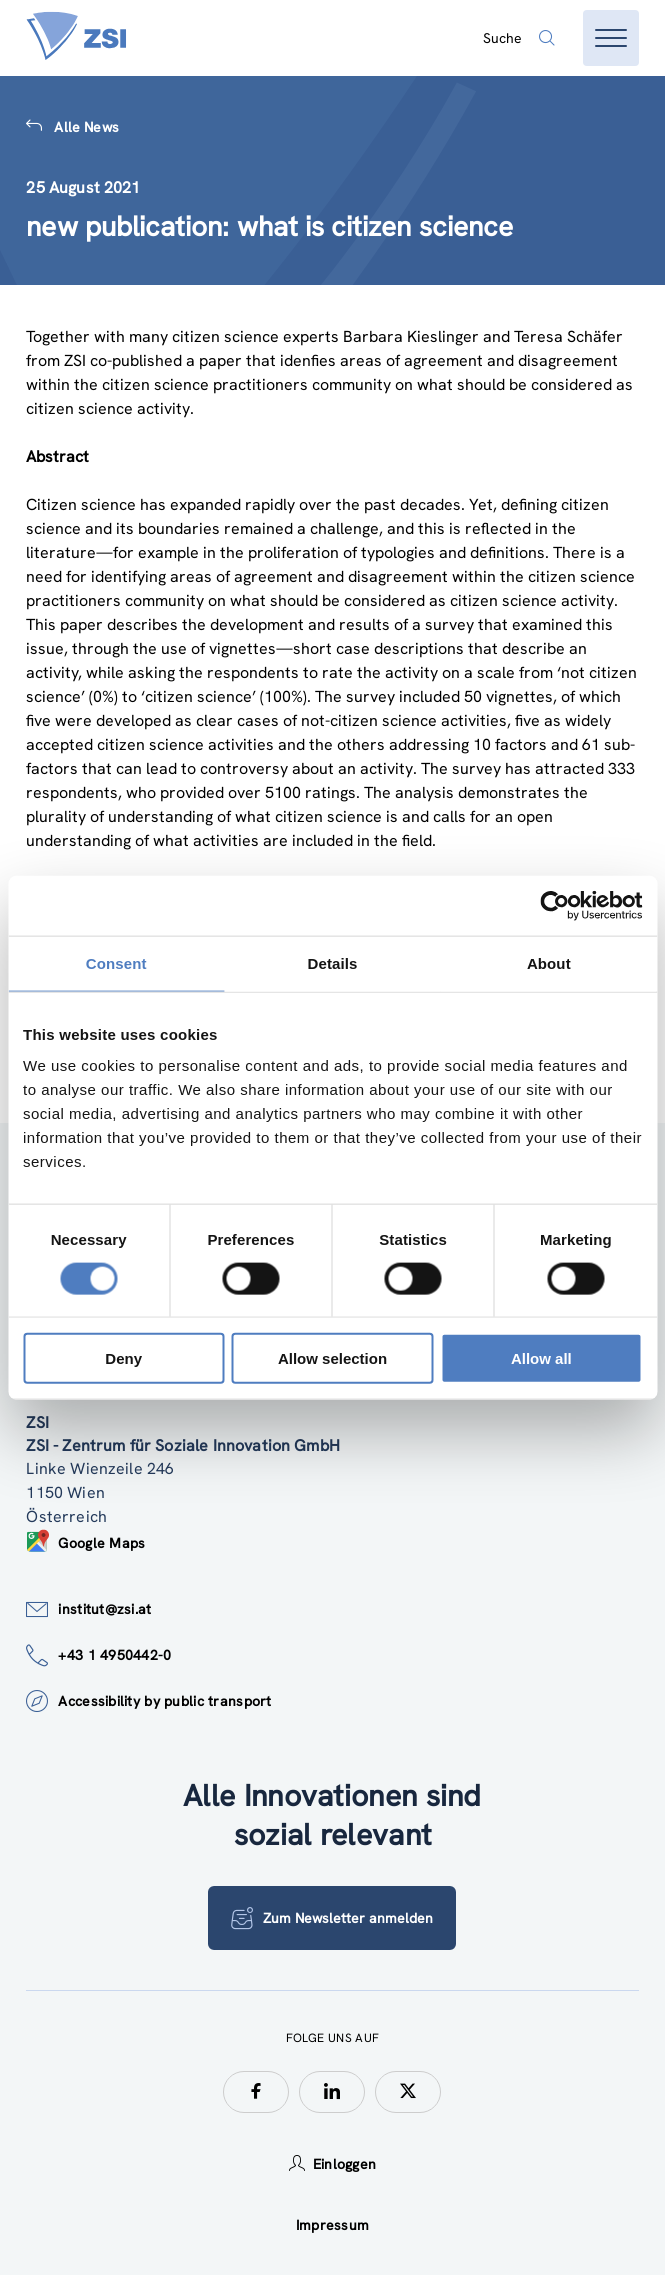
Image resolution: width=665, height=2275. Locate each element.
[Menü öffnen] (611, 38)
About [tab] (549, 962)
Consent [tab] (116, 962)
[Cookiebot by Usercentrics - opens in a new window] (554, 905)
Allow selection (332, 1358)
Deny (123, 1358)
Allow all (541, 1358)
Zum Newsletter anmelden (332, 1918)
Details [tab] (333, 962)
